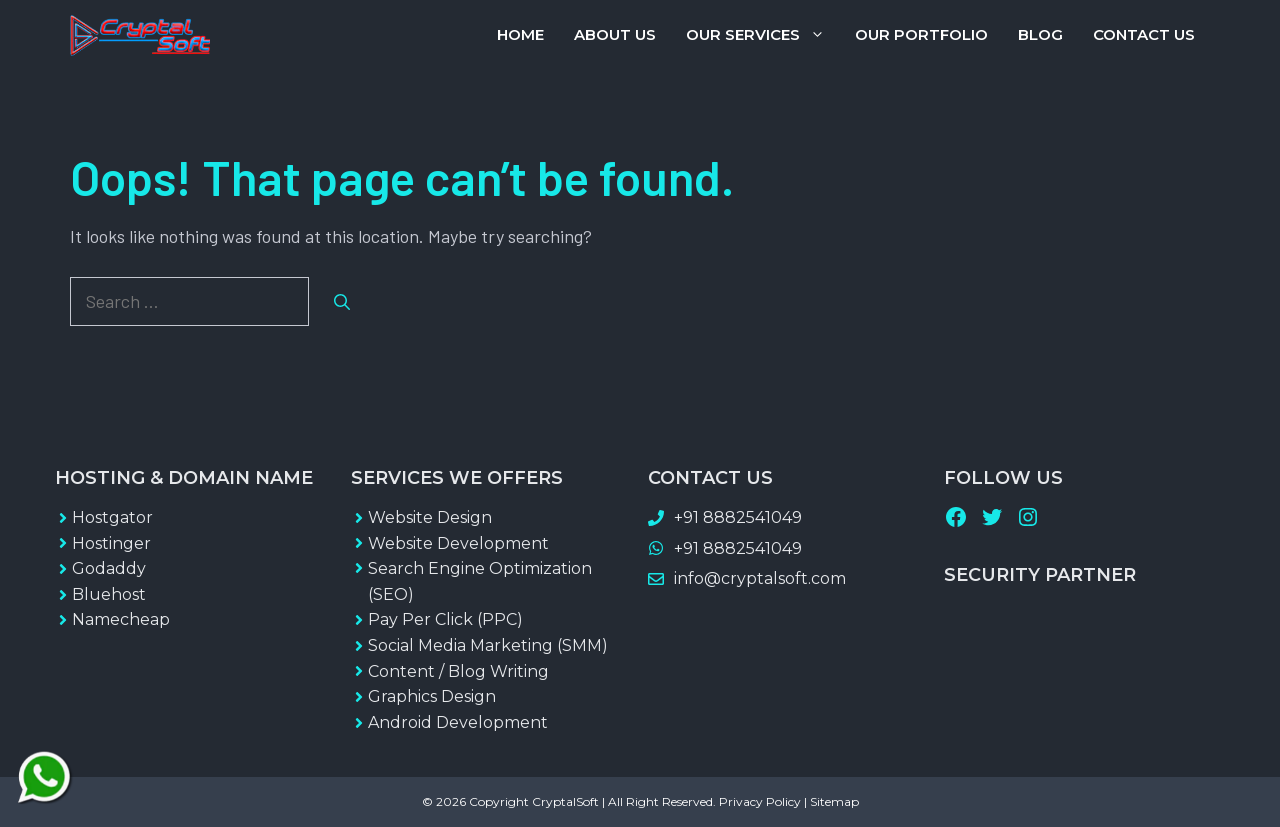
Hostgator (112, 517)
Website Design (430, 517)
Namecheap (121, 619)
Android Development (458, 722)
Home (520, 34)
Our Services (763, 35)
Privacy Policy (760, 801)
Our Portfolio (921, 34)
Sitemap (834, 801)
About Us (615, 34)
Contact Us (1144, 34)
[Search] (342, 302)
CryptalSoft (565, 801)
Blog (1040, 34)
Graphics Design (432, 696)
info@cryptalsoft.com (760, 578)
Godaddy (109, 568)
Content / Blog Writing (458, 671)
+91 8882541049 (738, 517)
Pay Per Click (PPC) (445, 619)
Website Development (458, 543)
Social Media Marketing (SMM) (488, 645)
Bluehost (109, 594)
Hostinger (111, 543)
